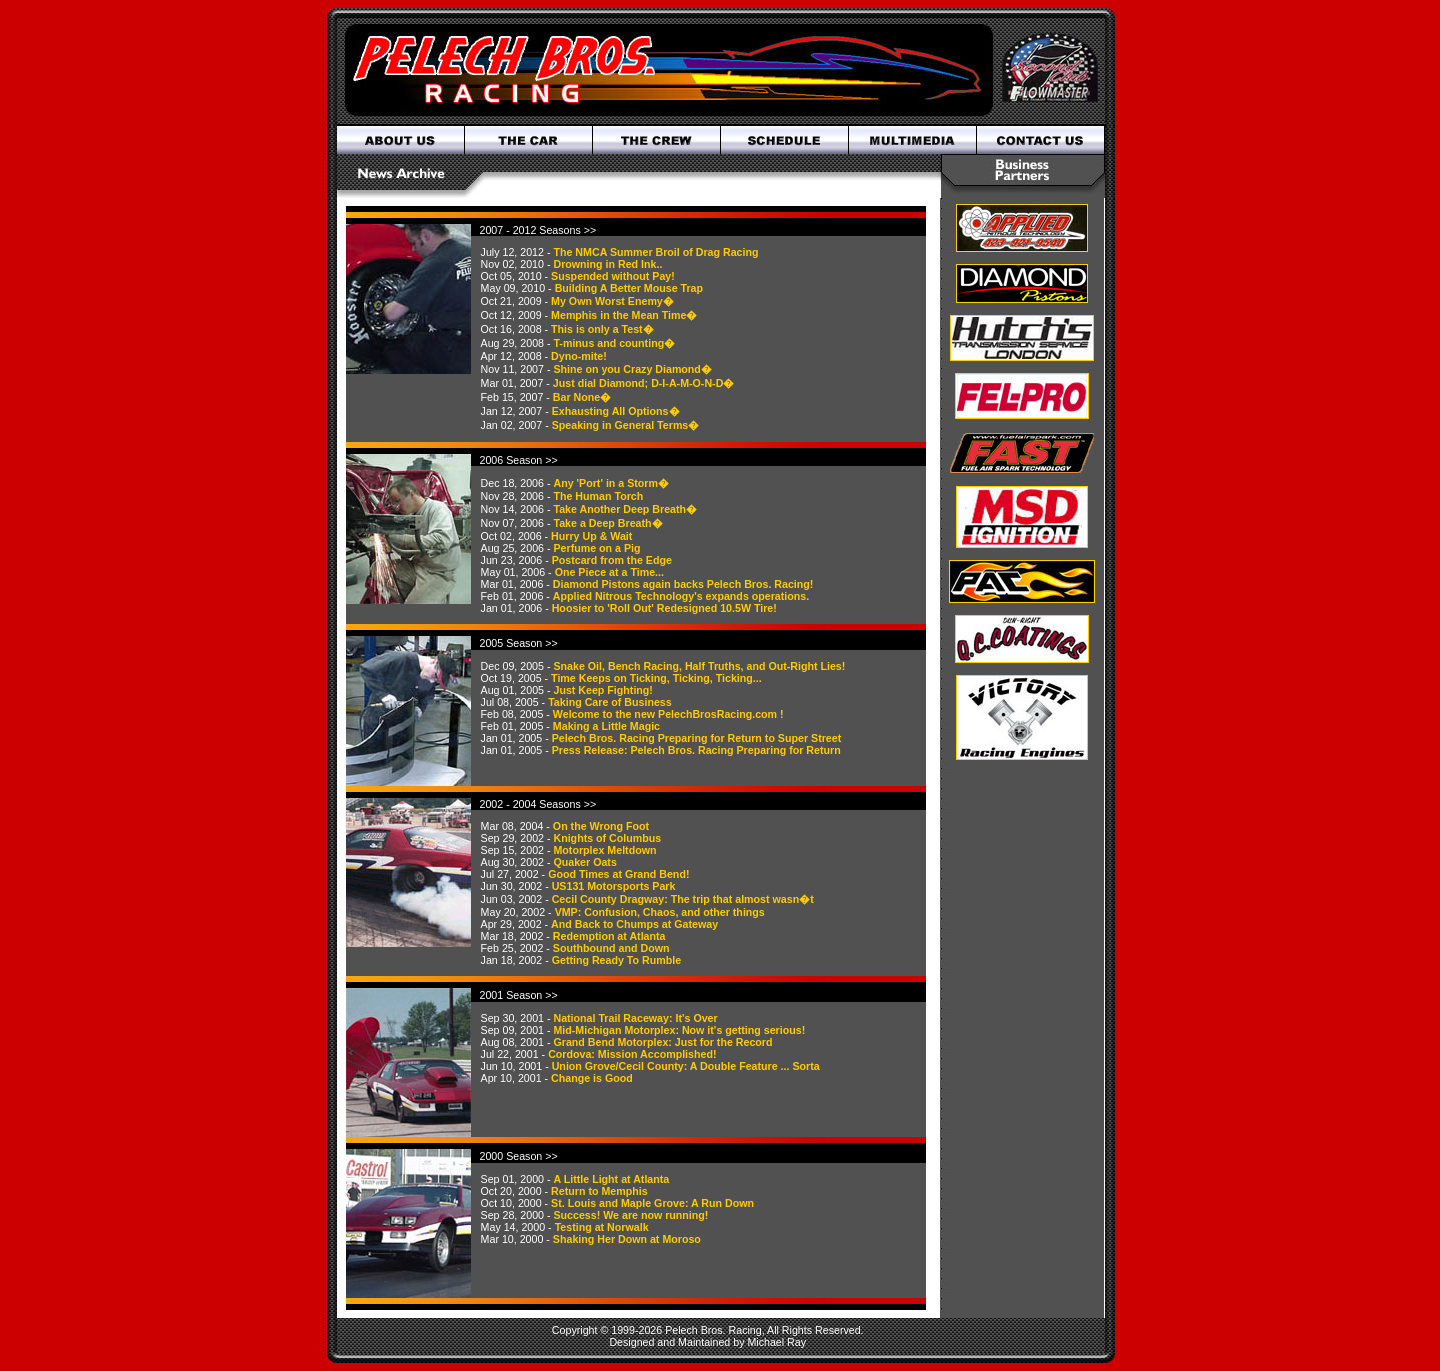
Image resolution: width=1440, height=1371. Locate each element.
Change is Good (592, 1078)
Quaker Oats (584, 862)
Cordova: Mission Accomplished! (632, 1054)
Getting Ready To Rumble (616, 960)
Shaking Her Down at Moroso (627, 1239)
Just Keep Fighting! (602, 690)
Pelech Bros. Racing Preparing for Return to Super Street (697, 738)
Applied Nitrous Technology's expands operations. (681, 596)
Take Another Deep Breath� (625, 509)
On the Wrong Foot (601, 826)
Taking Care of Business (610, 702)
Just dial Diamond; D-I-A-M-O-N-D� (644, 383)
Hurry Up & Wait (591, 536)
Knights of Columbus (607, 838)
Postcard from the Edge (612, 560)
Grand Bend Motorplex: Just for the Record (662, 1042)
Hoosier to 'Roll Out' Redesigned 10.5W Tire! (664, 608)
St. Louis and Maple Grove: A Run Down (652, 1203)
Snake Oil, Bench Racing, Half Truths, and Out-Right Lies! (699, 666)
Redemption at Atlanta (609, 936)
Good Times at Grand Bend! (618, 874)
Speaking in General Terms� (626, 425)
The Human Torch (598, 496)
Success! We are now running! (630, 1215)
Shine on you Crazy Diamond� (632, 369)
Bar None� (582, 397)
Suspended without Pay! (613, 276)
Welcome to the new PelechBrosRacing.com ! (668, 714)
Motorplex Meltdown (604, 850)
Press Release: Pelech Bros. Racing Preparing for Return (696, 750)
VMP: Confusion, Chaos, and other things (660, 912)
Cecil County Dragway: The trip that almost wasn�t (683, 899)
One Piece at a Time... (609, 572)
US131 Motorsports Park (614, 886)
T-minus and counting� (614, 343)
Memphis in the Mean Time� (624, 315)
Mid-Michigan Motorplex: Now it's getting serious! (679, 1030)
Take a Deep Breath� (607, 523)
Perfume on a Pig (596, 548)
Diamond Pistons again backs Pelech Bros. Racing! (683, 584)
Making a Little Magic (606, 726)
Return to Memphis (599, 1191)
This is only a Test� (602, 329)
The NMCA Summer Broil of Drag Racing (655, 252)
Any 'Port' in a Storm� (611, 483)
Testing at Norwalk (602, 1227)
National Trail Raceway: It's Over (635, 1018)
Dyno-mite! (579, 356)
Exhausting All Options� (616, 411)
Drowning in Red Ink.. (607, 264)
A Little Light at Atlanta (611, 1179)
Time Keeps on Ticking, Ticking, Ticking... (656, 678)
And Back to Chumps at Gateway (634, 924)
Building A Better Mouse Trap (629, 288)
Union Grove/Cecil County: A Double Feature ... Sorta (686, 1066)
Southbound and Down (611, 948)
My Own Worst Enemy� (612, 301)
